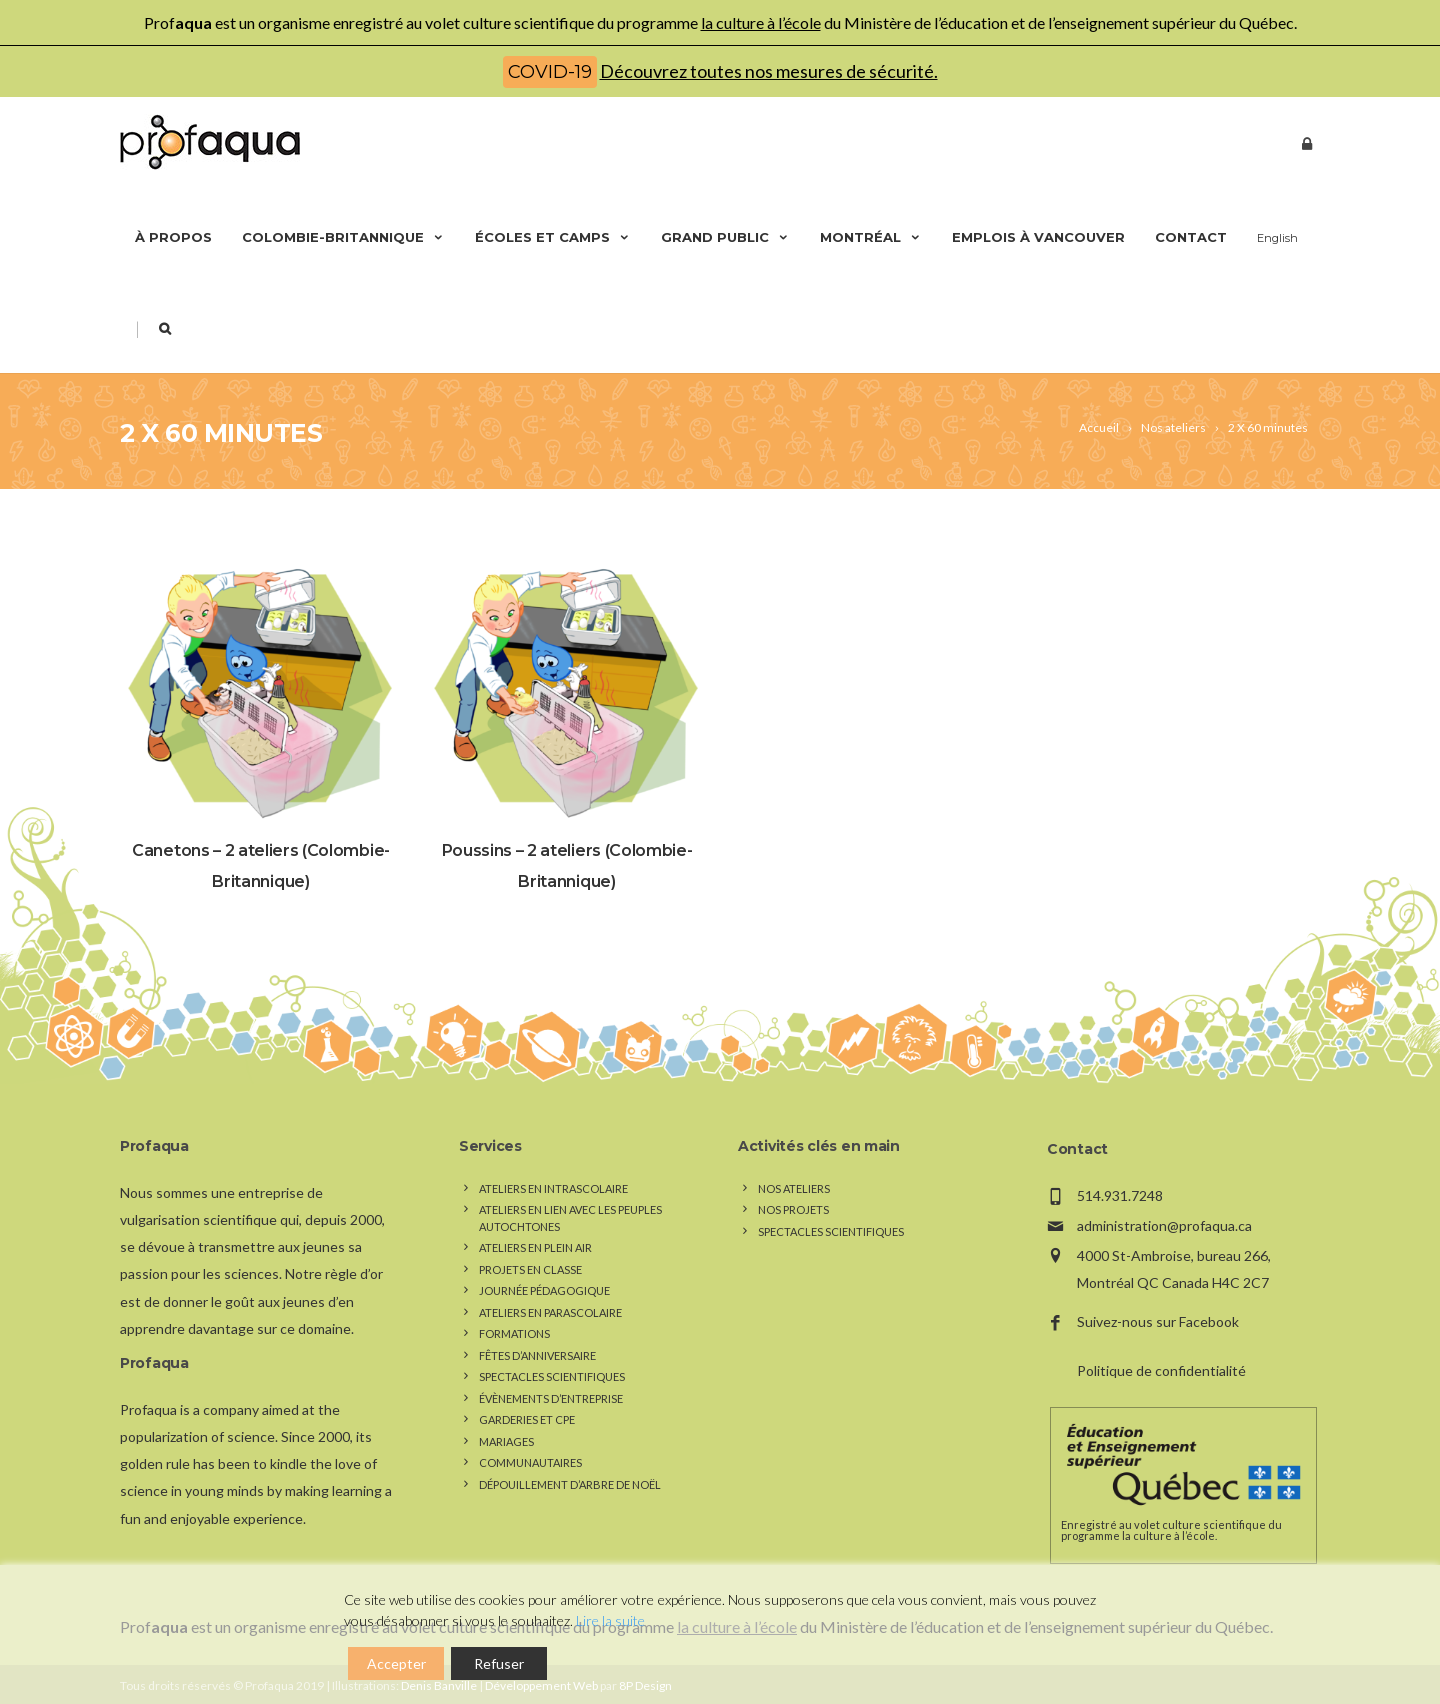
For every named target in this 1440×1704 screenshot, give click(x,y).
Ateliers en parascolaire (550, 1312)
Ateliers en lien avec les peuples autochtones (570, 1218)
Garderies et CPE (527, 1419)
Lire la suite (610, 1620)
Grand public (725, 237)
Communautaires (530, 1462)
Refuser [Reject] (499, 1663)
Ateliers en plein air (535, 1247)
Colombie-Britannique (343, 237)
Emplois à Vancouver (1038, 237)
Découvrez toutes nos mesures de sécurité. (769, 71)
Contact (1191, 237)
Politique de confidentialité (1161, 1370)
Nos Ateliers (794, 1188)
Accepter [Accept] (396, 1663)
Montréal (871, 237)
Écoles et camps (553, 237)
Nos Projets (793, 1209)
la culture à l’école (761, 22)
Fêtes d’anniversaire (537, 1355)
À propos (173, 237)
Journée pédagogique (544, 1290)
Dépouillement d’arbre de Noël (570, 1484)
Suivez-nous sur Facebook (1158, 1321)
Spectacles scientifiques (552, 1376)
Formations (514, 1333)
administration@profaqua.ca (1164, 1225)
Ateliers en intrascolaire (553, 1188)
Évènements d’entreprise (551, 1398)
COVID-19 (550, 72)
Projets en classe (530, 1269)
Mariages (506, 1441)
